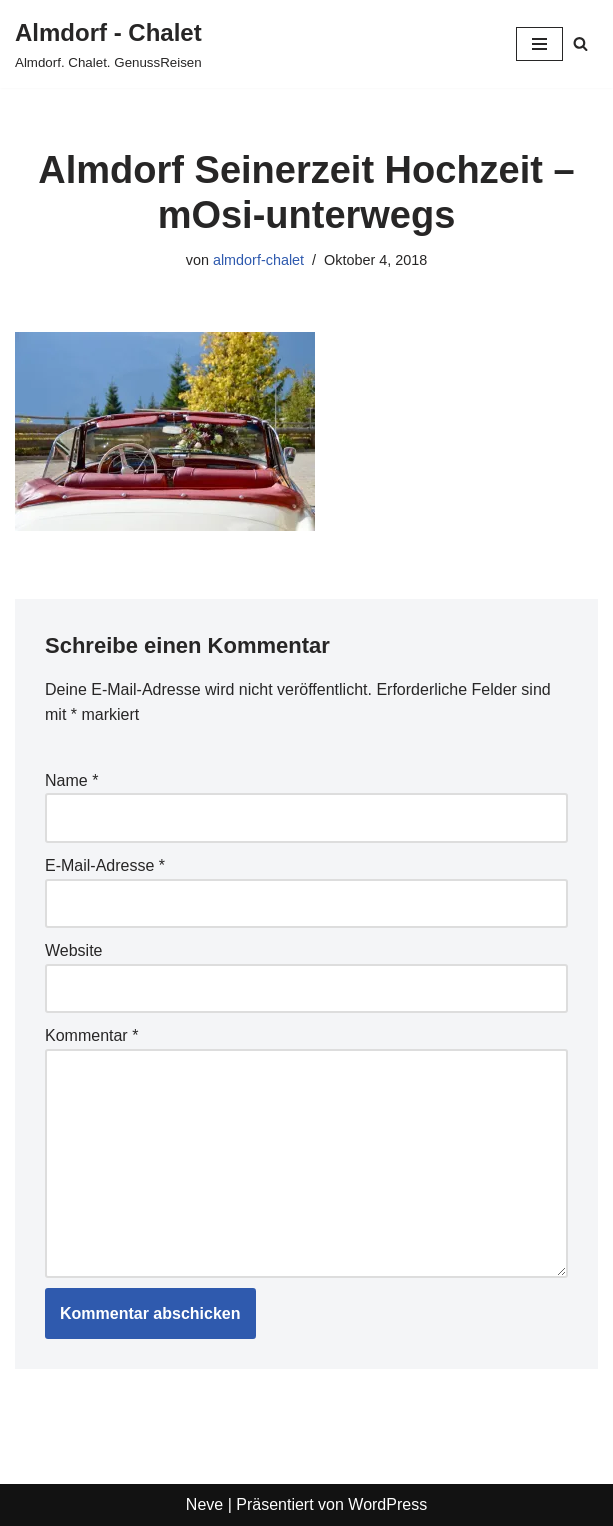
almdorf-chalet (258, 260)
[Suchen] (580, 43)
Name (71, 780)
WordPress (387, 1504)
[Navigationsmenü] (539, 44)
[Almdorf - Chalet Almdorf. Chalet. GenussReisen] (108, 44)
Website (74, 950)
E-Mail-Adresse (105, 865)
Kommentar (91, 1035)
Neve (204, 1504)
